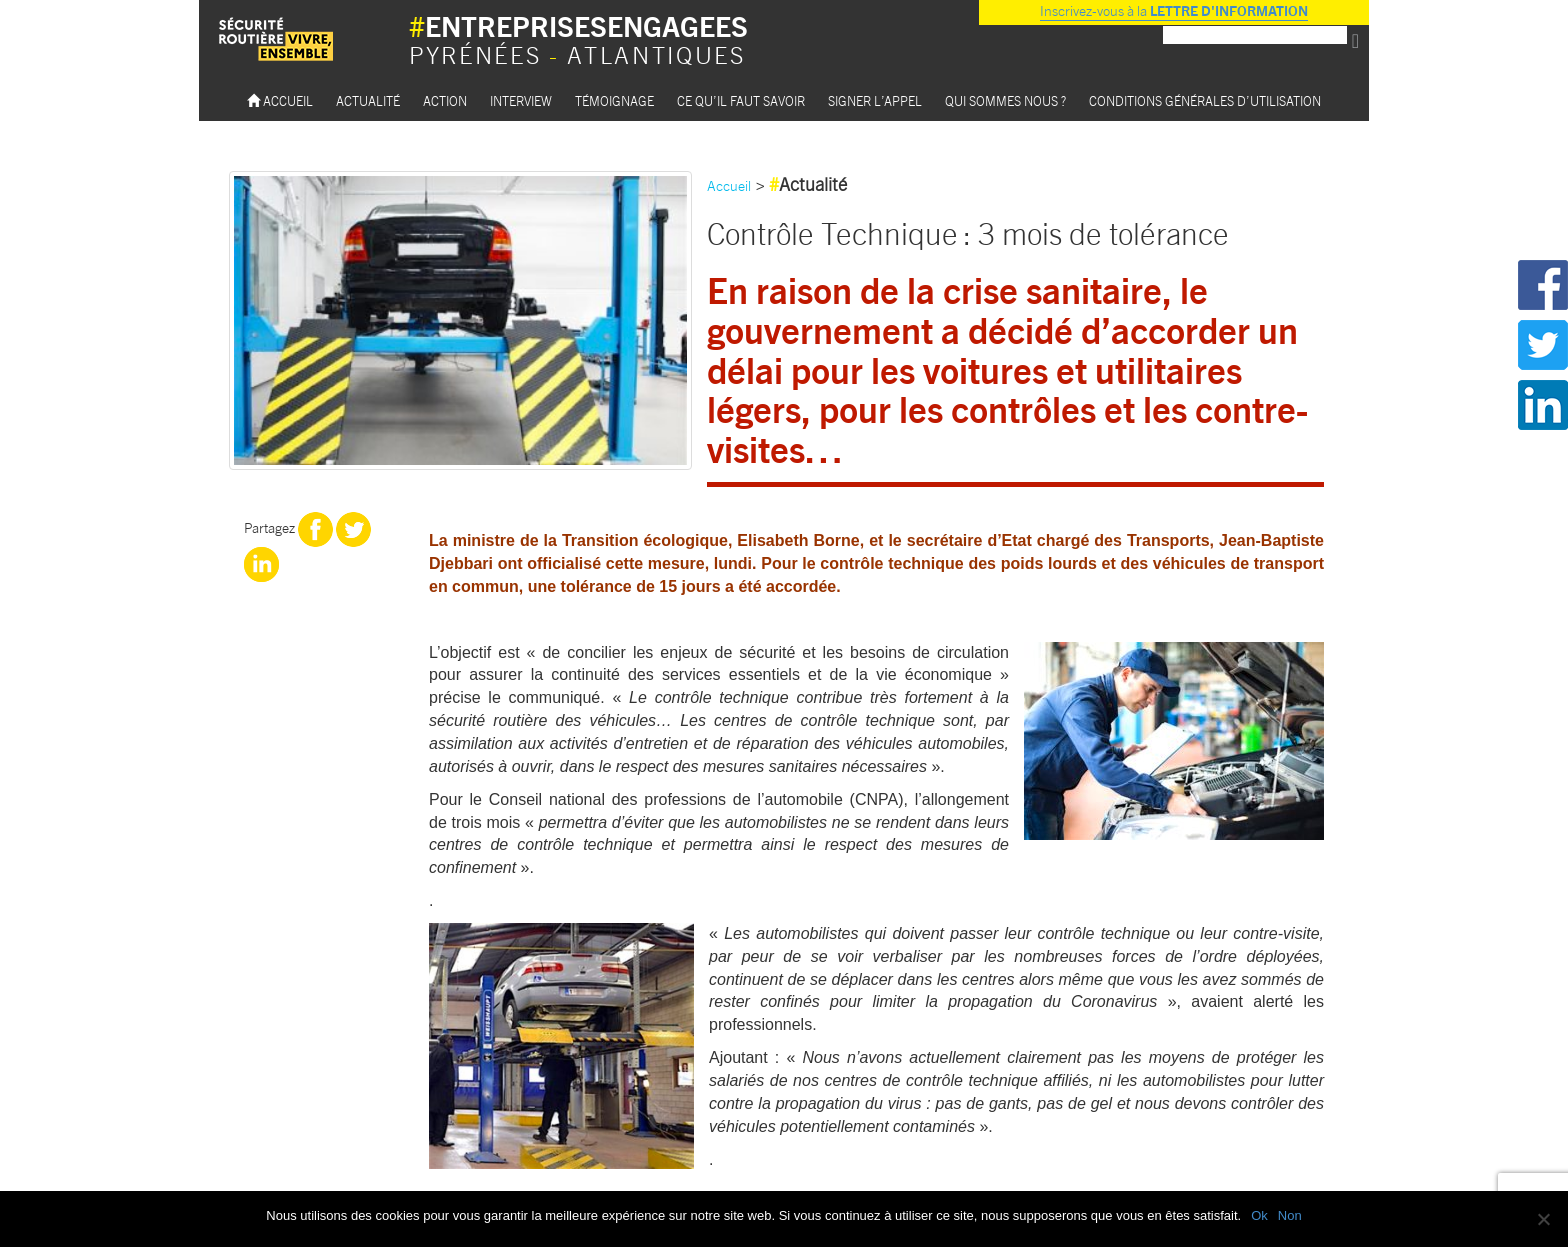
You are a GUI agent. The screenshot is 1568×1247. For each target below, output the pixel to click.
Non (1290, 1215)
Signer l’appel (875, 100)
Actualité (368, 100)
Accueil (280, 100)
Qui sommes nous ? (1005, 100)
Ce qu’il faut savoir (741, 100)
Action (445, 100)
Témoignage (614, 100)
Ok (1259, 1215)
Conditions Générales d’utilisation (1205, 100)
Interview (521, 100)
